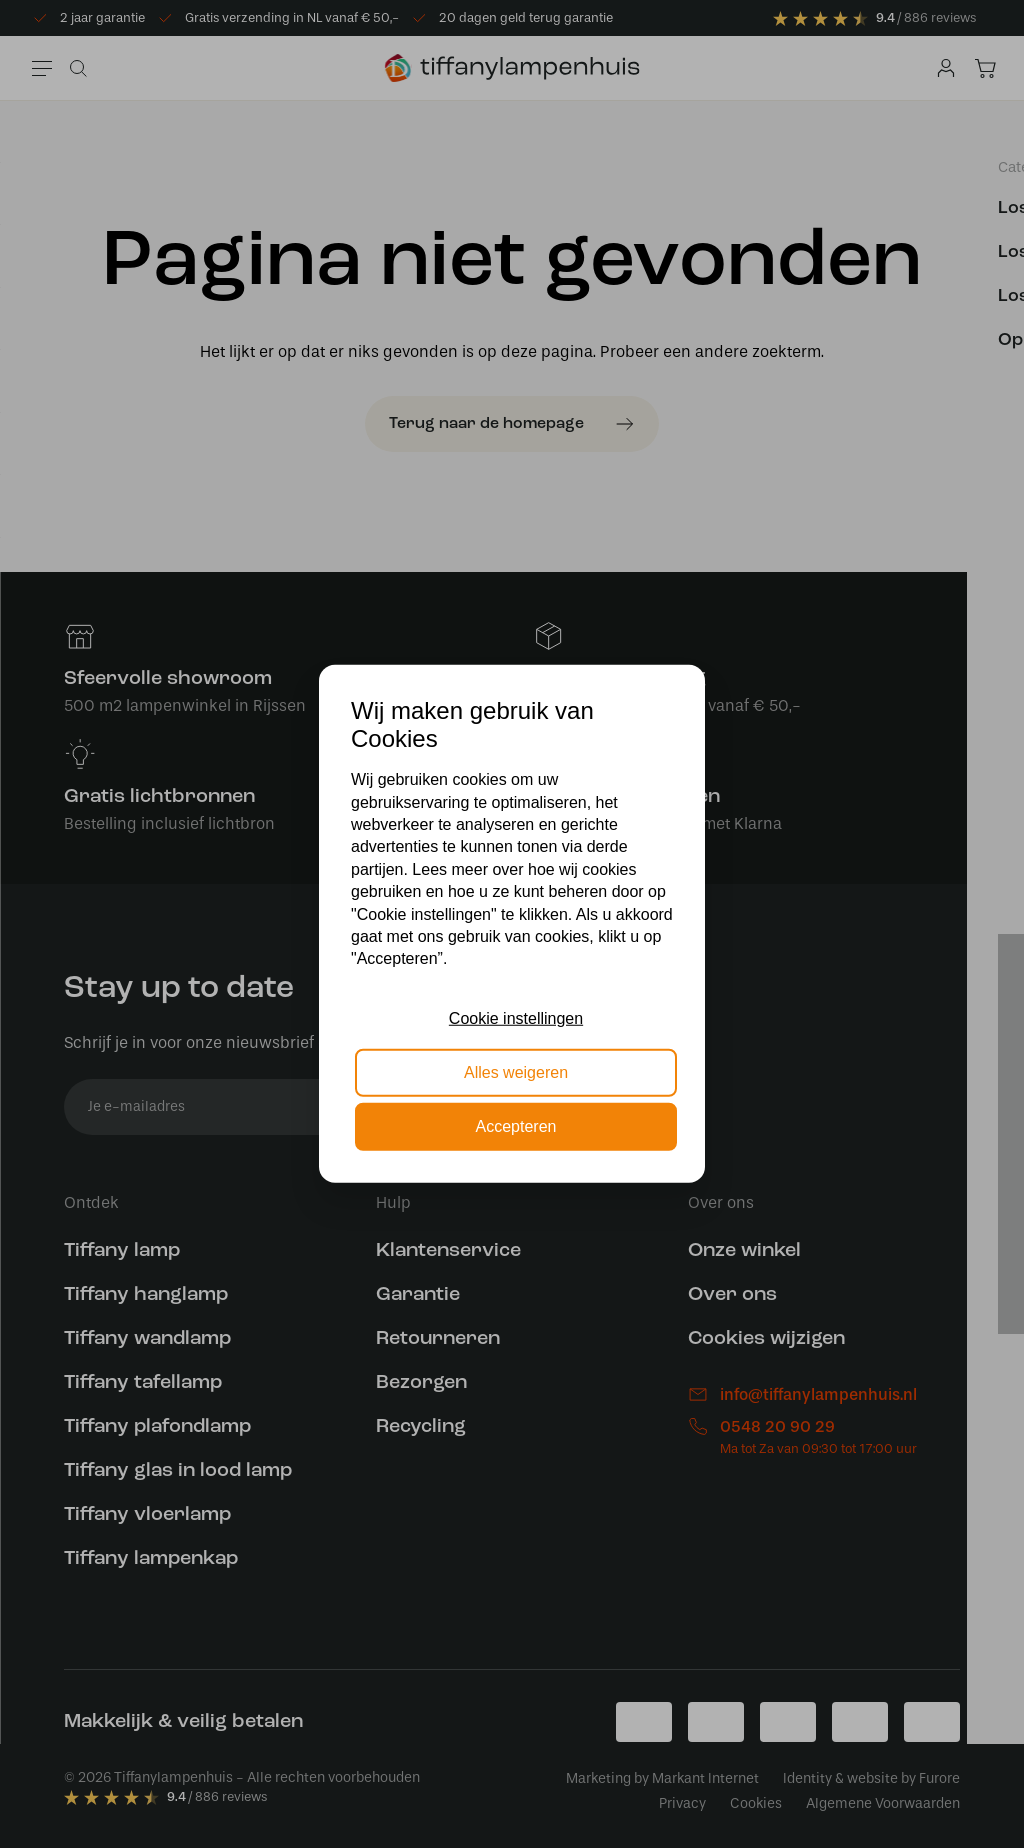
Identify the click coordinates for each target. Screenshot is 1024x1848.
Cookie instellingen (516, 1017)
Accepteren (516, 1126)
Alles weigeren (516, 1072)
